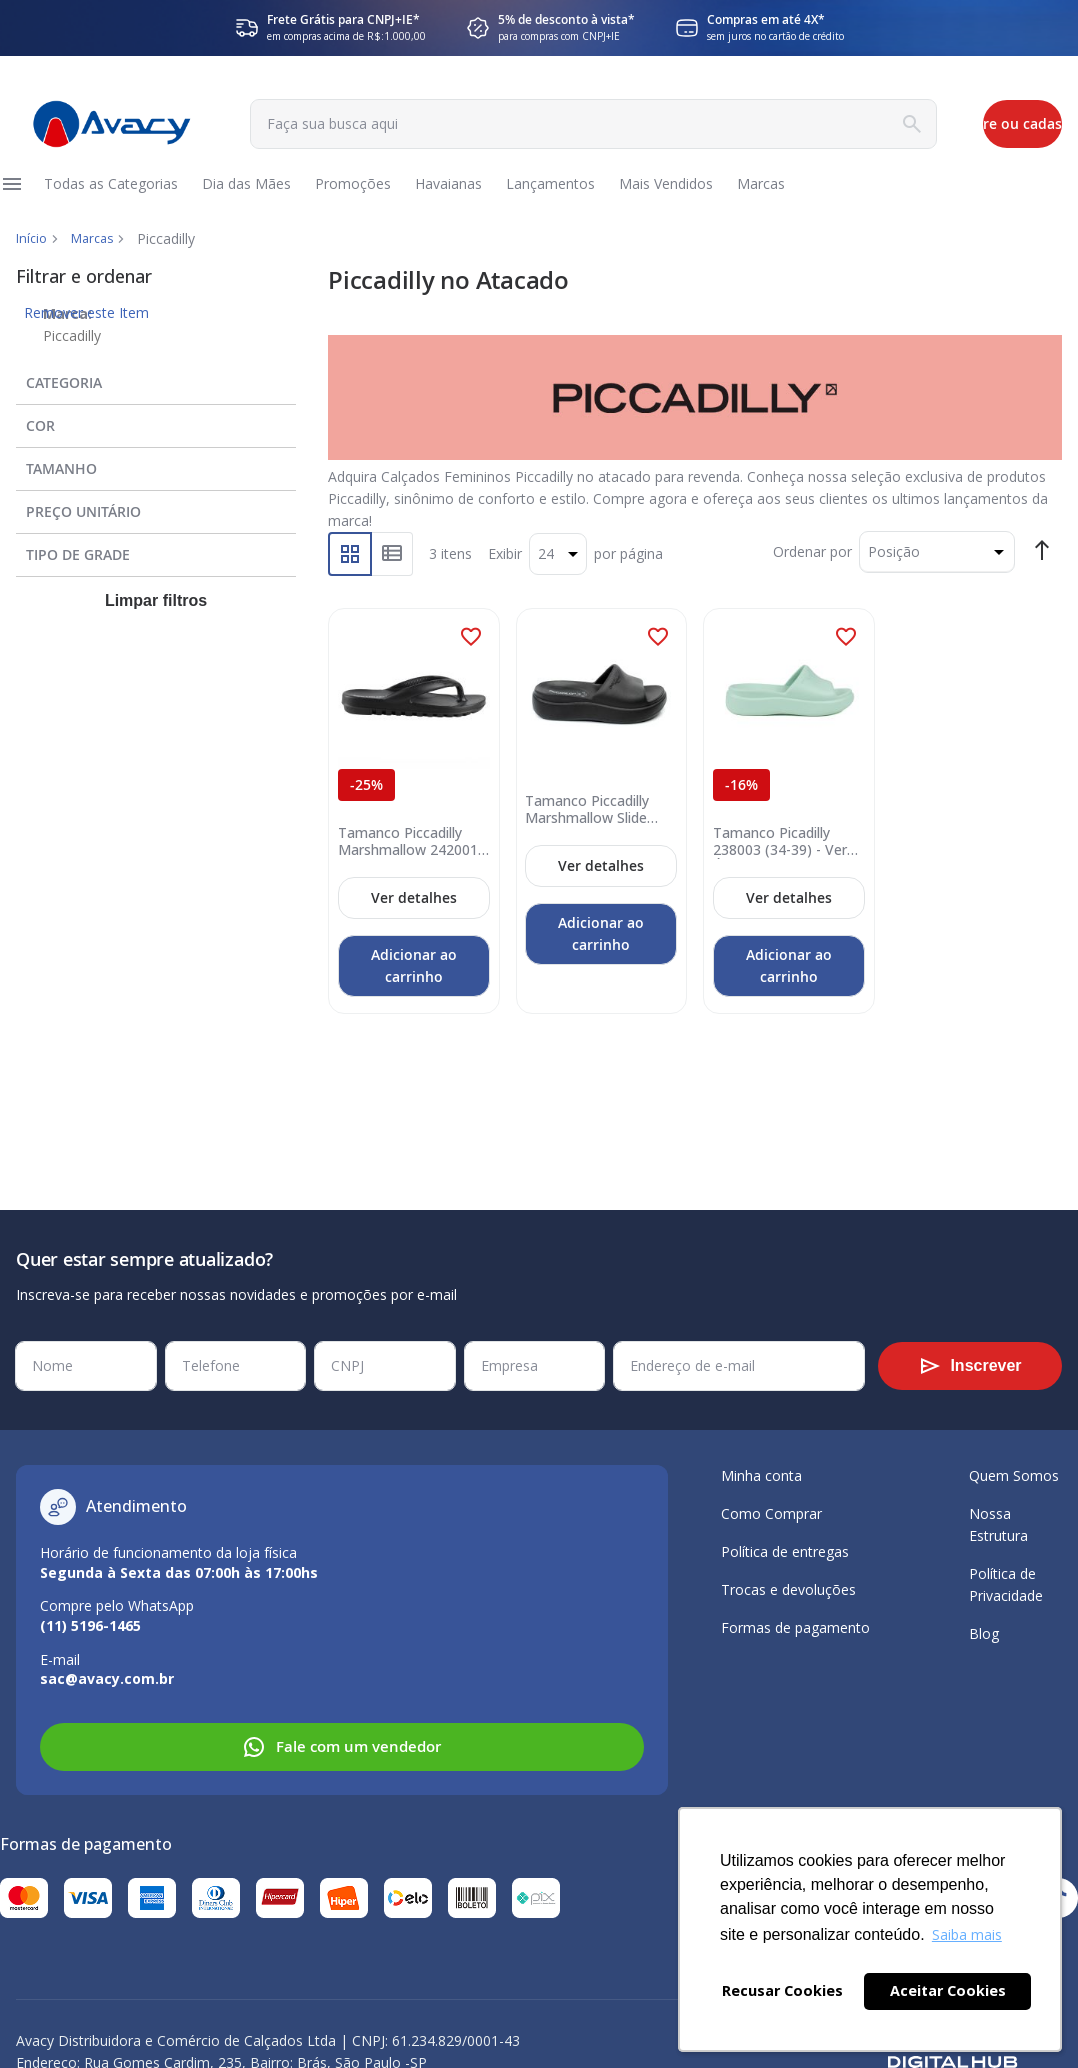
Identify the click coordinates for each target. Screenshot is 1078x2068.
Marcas (98, 264)
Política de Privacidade (1006, 1584)
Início (33, 264)
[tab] (156, 404)
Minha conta (761, 1475)
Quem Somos (1014, 1475)
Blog (984, 1633)
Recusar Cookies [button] (782, 1990)
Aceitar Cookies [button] (948, 1990)
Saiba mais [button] (967, 1934)
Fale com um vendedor (341, 1747)
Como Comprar (771, 1513)
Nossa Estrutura (998, 1524)
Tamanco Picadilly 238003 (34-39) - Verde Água (778, 861)
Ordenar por (812, 577)
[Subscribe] (970, 1366)
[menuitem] (116, 197)
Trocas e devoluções (788, 1589)
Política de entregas (785, 1551)
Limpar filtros (156, 626)
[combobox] (497, 124)
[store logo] (101, 124)
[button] (471, 663)
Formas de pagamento (795, 1627)
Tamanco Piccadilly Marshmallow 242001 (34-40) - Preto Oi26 (407, 861)
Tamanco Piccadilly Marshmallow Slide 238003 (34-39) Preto (595, 829)
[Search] (752, 124)
